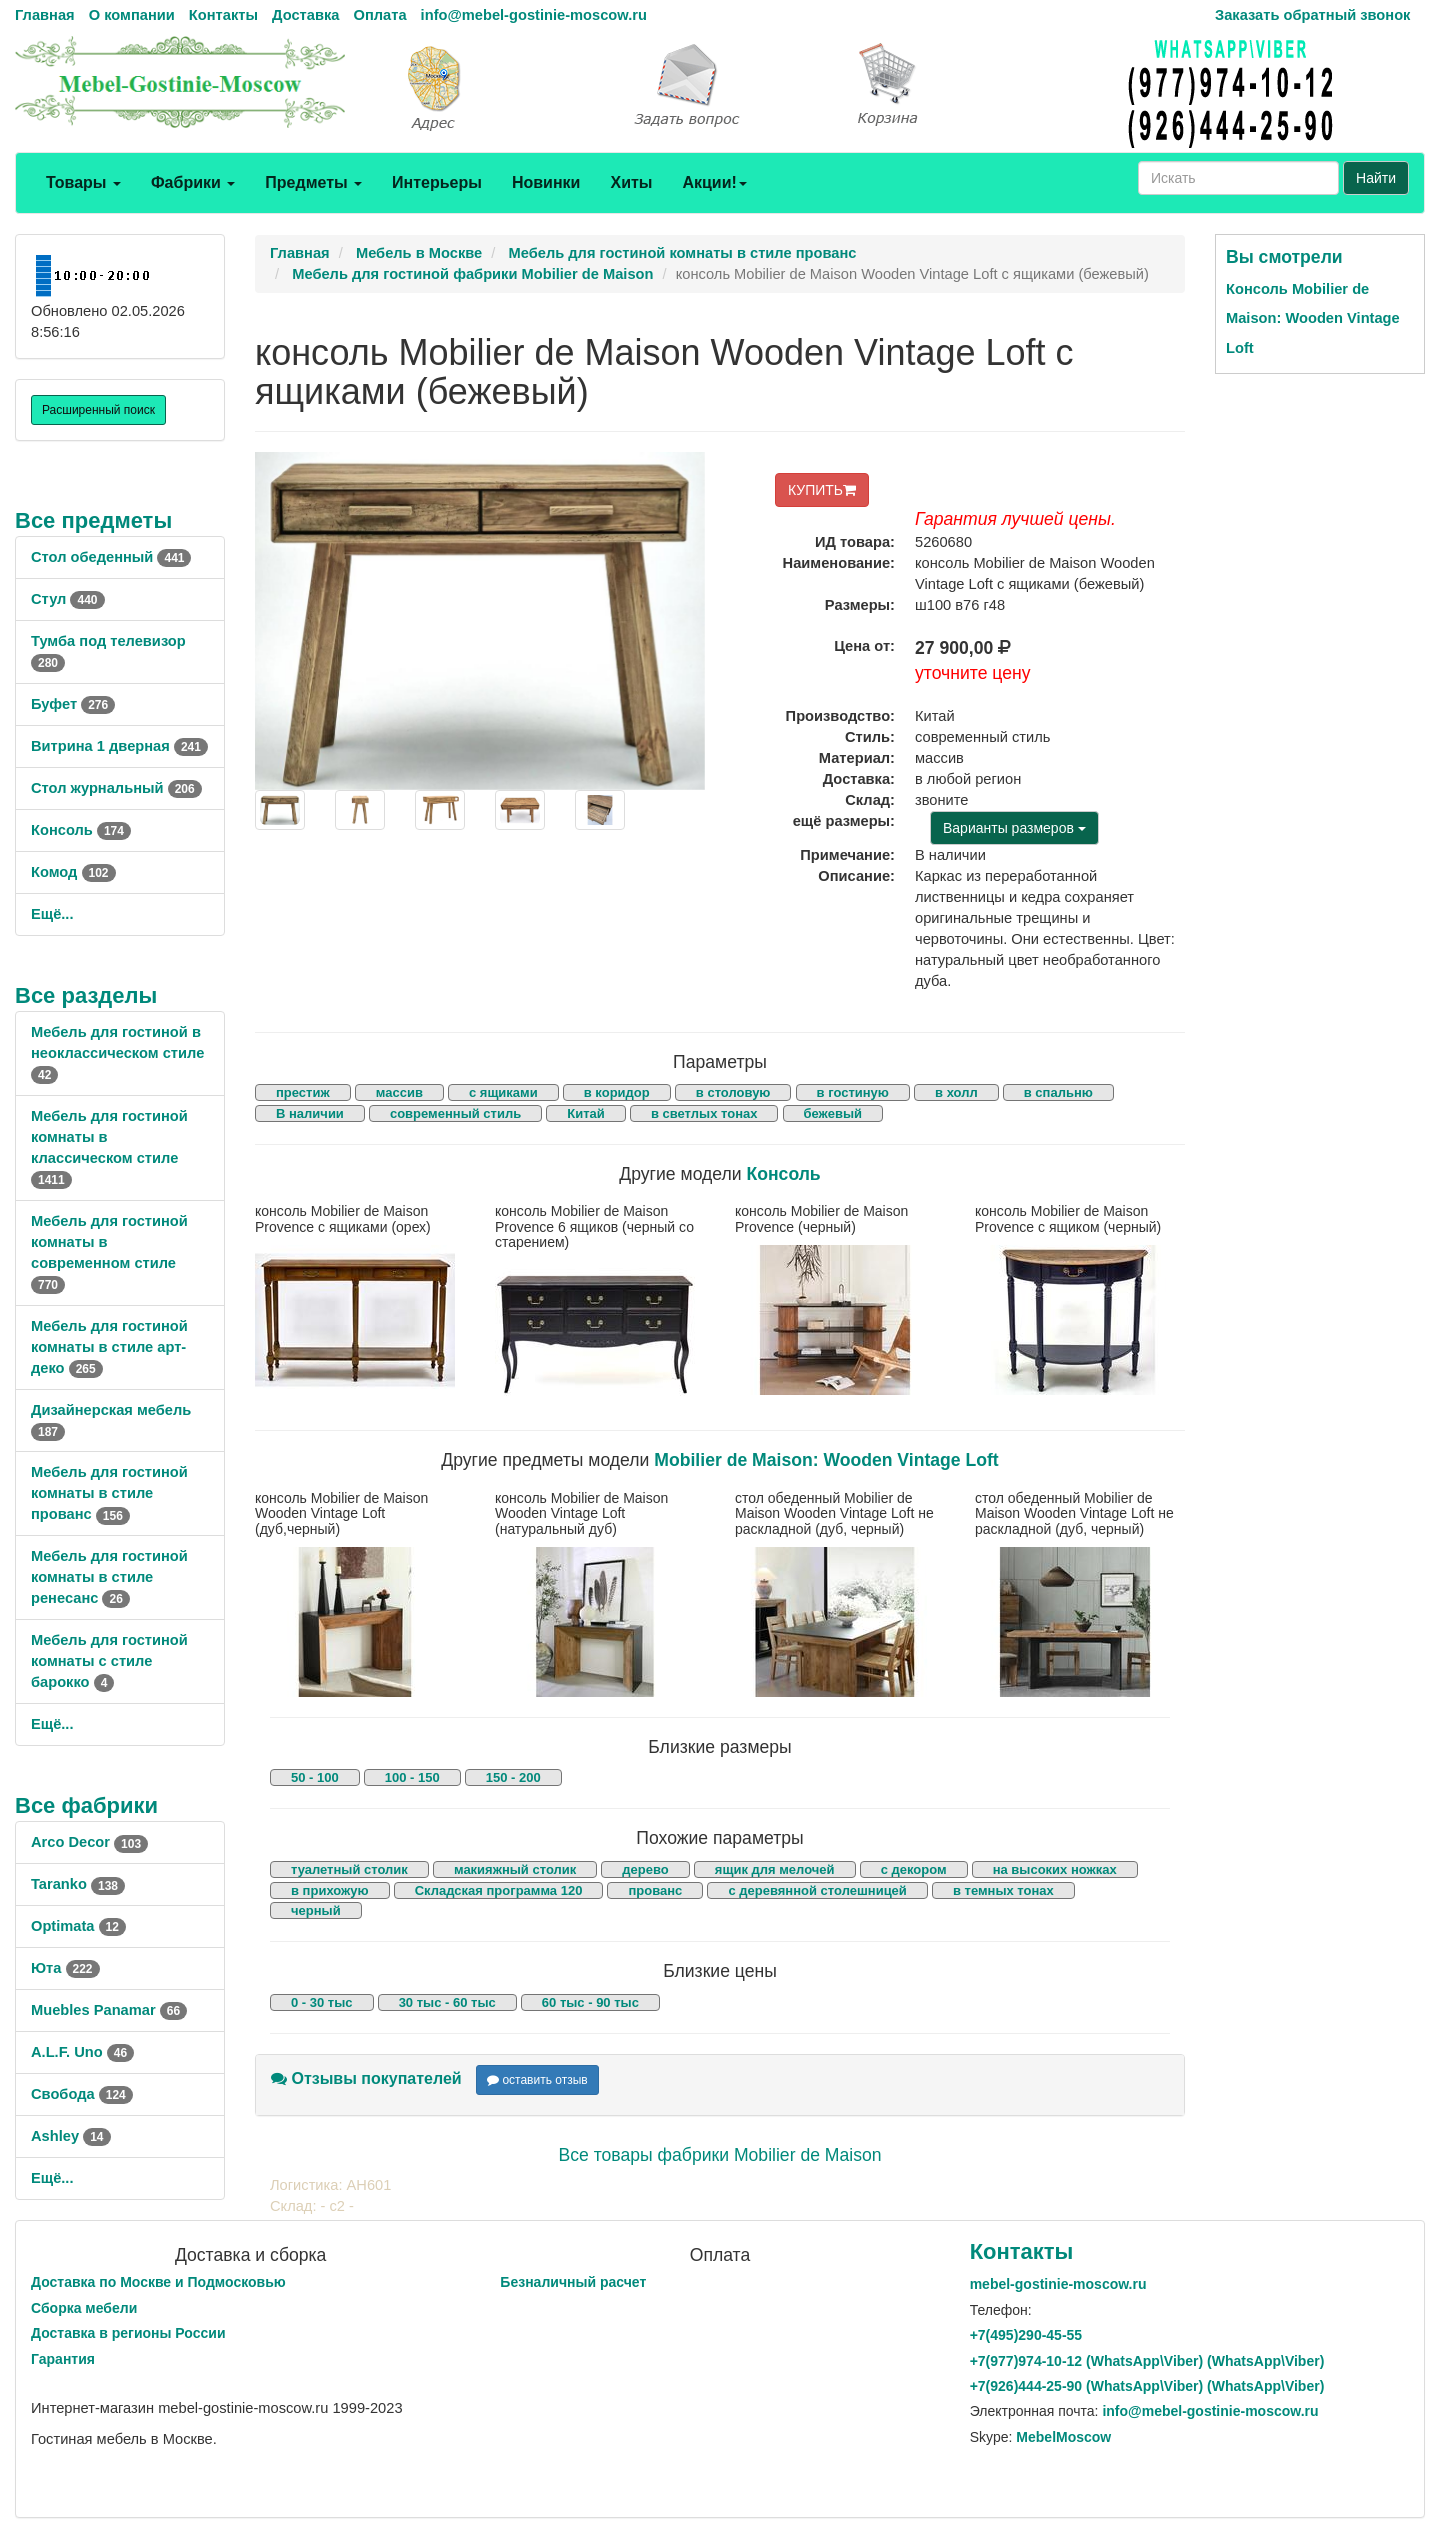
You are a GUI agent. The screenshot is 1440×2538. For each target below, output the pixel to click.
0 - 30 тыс (322, 2002)
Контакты (223, 15)
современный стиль (455, 1113)
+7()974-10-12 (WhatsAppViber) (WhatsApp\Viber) (1147, 2361)
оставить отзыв (537, 2080)
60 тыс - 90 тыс (590, 2002)
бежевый (833, 1113)
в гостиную (853, 1092)
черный (316, 1910)
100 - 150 (412, 1777)
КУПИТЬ (822, 490)
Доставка (305, 15)
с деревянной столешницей (817, 1890)
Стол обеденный (111, 557)
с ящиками (503, 1092)
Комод (73, 872)
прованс (655, 1890)
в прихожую (330, 1890)
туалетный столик (349, 1869)
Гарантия (63, 2359)
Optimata (78, 1926)
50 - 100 (315, 1777)
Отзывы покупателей (366, 2078)
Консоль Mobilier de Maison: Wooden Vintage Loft (1313, 318)
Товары (83, 182)
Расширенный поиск (98, 410)
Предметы (313, 182)
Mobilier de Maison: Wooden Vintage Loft (826, 1460)
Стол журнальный (116, 788)
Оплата (379, 15)
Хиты (631, 182)
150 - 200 (513, 1777)
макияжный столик (515, 1869)
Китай (586, 1113)
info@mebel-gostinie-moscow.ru (534, 15)
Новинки (546, 182)
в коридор (617, 1092)
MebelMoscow (1063, 2437)
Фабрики (193, 182)
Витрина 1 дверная (119, 746)
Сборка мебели (84, 2308)
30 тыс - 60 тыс (447, 2002)
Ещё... (52, 914)
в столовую (733, 1092)
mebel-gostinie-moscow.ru (1058, 2284)
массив (399, 1092)
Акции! (714, 182)
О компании (132, 15)
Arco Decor (89, 1842)
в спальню (1058, 1092)
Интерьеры (437, 182)
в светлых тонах (704, 1113)
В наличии (310, 1113)
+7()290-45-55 (1026, 2335)
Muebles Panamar (109, 2010)
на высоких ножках (1055, 1869)
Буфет (73, 704)
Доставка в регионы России (128, 2333)
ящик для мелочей (775, 1869)
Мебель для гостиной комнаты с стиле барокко (109, 1661)
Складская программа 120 (499, 1890)
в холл (956, 1092)
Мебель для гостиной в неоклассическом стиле (117, 1053)
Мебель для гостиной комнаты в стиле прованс (109, 1493)
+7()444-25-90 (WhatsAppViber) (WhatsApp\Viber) (1147, 2386)
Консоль (81, 830)
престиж (303, 1092)
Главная (45, 15)
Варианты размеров (1014, 828)
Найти (1376, 178)
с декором (914, 1869)
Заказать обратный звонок (1312, 15)
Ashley (71, 2136)
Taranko (78, 1884)
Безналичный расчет (573, 2282)
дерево (645, 1869)
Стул (68, 599)
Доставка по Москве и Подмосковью (158, 2282)
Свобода (82, 2094)
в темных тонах (1003, 1890)
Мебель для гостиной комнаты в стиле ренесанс (109, 1577)
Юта (65, 1968)
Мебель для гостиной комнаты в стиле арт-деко (109, 1347)
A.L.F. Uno (82, 2052)
